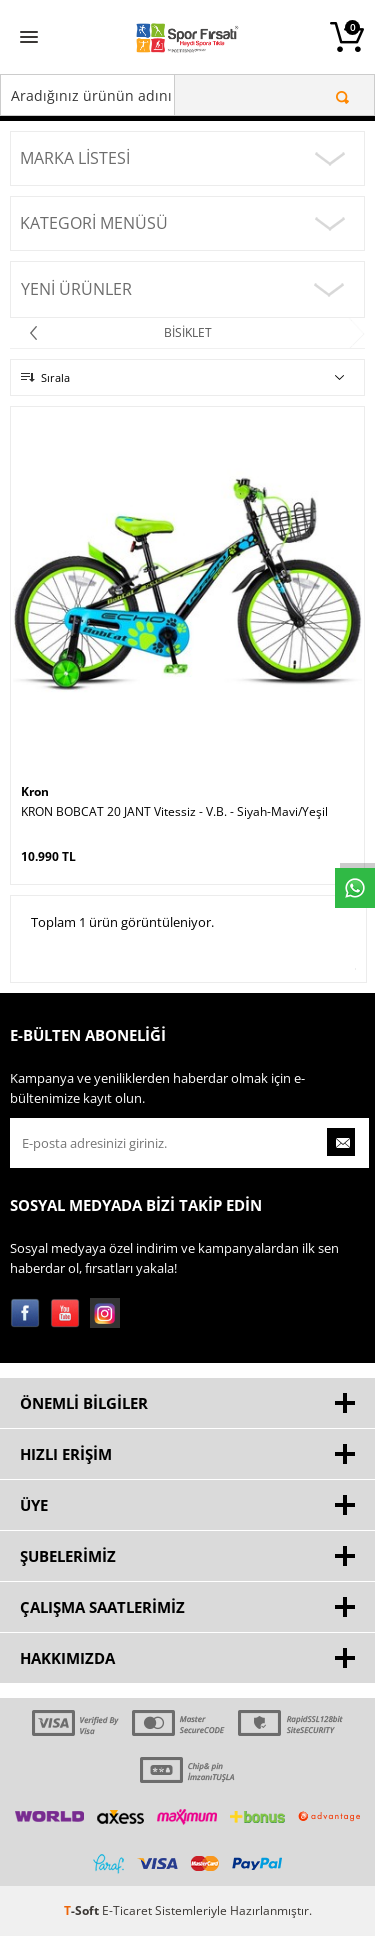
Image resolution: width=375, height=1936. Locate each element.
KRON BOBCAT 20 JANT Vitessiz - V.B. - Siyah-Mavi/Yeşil (174, 812)
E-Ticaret (127, 1910)
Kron (35, 791)
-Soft (83, 1910)
